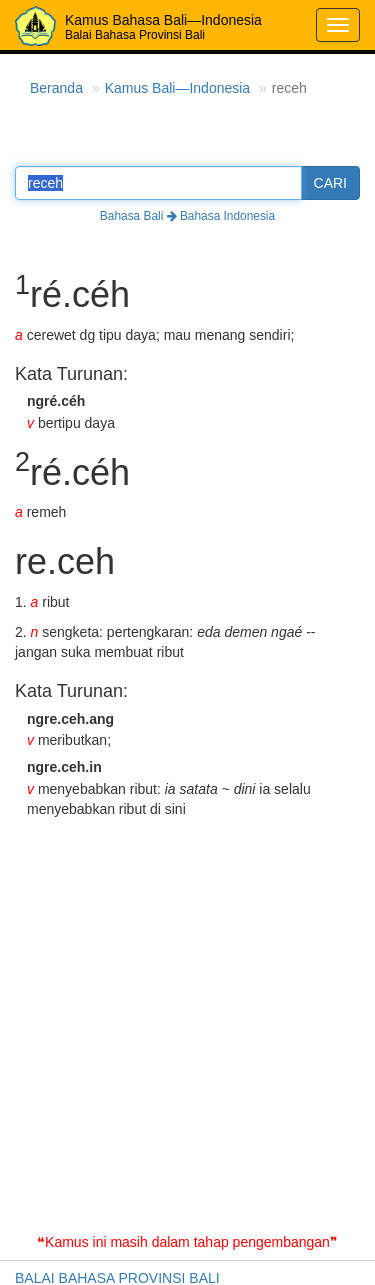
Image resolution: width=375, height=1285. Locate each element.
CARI (330, 183)
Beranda (56, 88)
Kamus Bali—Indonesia (178, 88)
